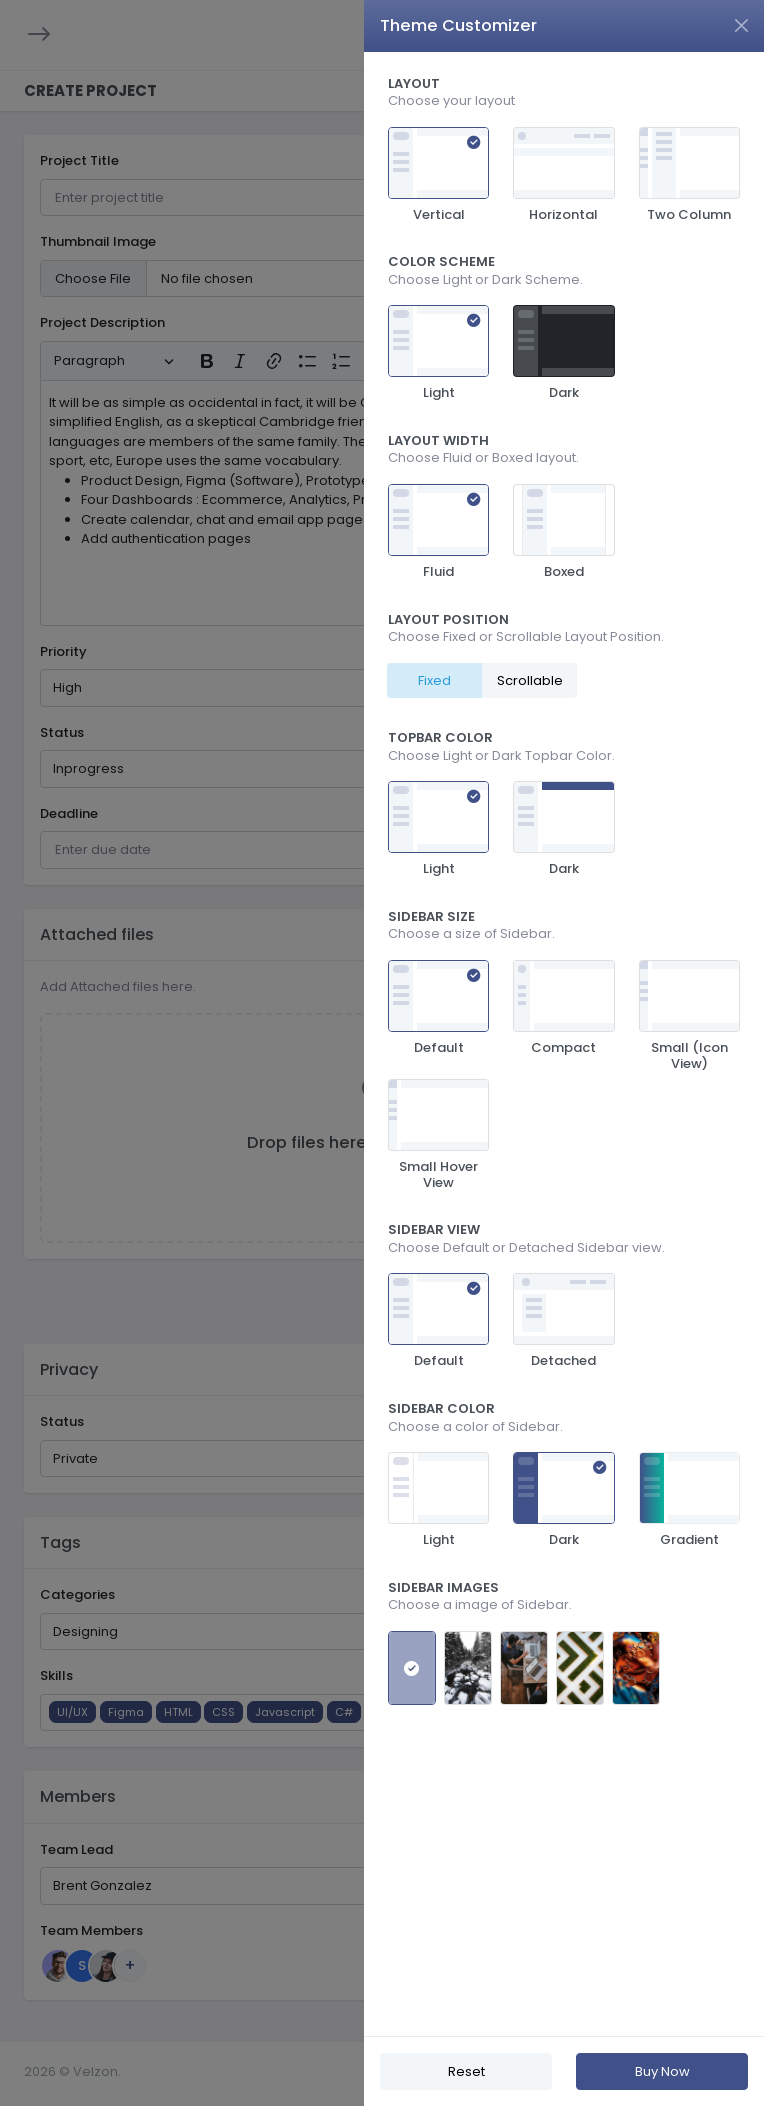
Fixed (434, 680)
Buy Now (662, 2071)
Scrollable (530, 680)
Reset (466, 2071)
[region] (564, 1044)
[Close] (741, 25)
